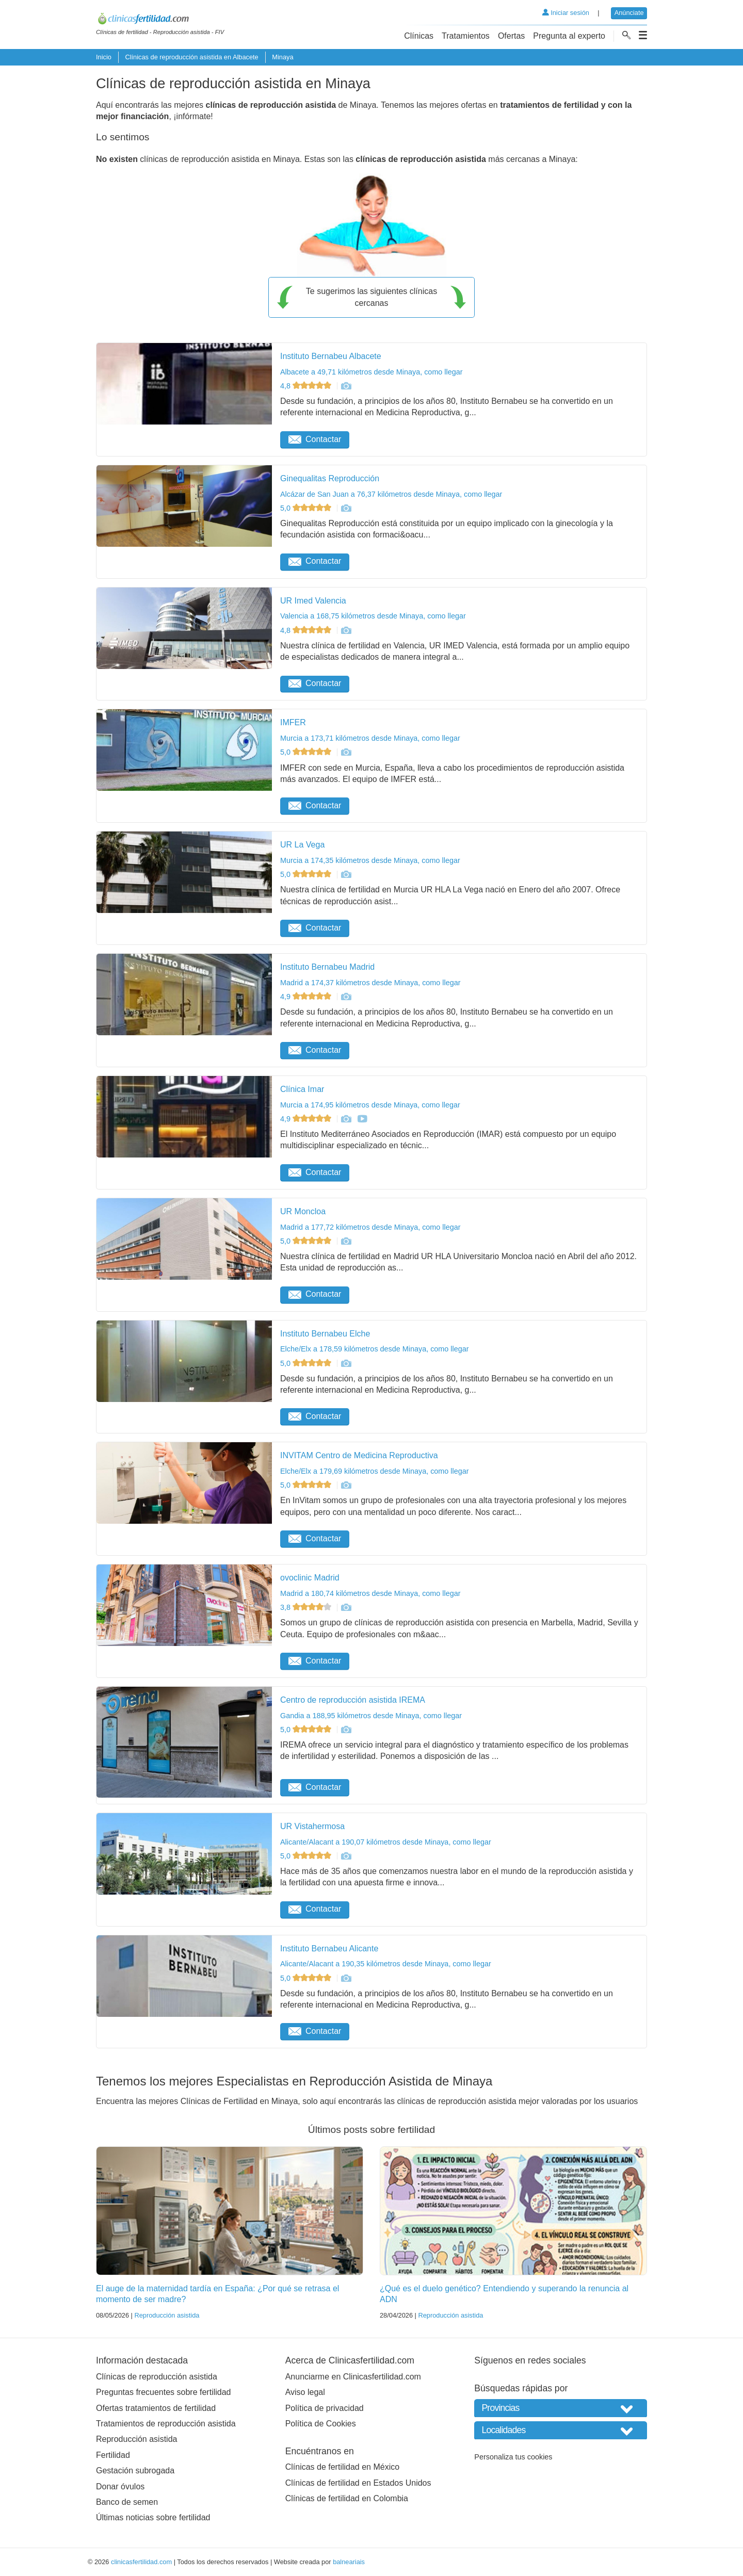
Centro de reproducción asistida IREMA (352, 1699)
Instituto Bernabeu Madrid (327, 967)
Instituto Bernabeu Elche (325, 1333)
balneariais (349, 2562)
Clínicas (418, 35)
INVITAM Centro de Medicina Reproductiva (359, 1455)
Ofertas (511, 35)
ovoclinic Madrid (310, 1577)
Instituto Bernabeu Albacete (330, 356)
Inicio (103, 57)
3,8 (306, 1607)
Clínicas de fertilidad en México (342, 2467)
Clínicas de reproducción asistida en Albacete (191, 57)
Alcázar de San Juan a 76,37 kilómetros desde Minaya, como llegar (391, 494)
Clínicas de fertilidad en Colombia (346, 2498)
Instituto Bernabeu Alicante (329, 1948)
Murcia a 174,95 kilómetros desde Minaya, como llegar (370, 1105)
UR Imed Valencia (313, 600)
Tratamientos (466, 35)
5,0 (306, 508)
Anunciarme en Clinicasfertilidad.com (353, 2376)
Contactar (314, 439)
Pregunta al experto (569, 35)
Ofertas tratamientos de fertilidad (156, 2408)
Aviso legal (305, 2392)
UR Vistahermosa (312, 1826)
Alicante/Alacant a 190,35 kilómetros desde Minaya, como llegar (385, 1964)
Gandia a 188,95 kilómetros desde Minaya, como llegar (371, 1715)
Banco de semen (127, 2502)
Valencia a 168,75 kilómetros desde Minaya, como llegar (373, 616)
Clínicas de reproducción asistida (156, 2376)
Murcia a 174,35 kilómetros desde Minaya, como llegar (370, 860)
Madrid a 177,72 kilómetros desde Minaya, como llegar (370, 1227)
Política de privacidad (324, 2408)
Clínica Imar (302, 1089)
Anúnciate (629, 13)
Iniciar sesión (565, 13)
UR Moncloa (303, 1211)
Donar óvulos (120, 2486)
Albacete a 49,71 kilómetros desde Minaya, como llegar (371, 372)
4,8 (306, 386)
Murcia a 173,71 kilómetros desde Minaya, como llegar (370, 738)
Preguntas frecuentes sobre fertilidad (163, 2392)
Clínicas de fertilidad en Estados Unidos (358, 2483)
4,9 (306, 996)
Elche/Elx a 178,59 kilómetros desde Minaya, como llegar (374, 1349)
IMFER (293, 722)
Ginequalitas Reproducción (329, 478)
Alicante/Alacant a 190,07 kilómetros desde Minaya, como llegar (385, 1842)
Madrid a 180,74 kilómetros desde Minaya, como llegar (370, 1593)
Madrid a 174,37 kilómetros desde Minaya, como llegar (370, 983)
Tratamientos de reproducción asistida (166, 2423)
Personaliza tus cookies (513, 2457)
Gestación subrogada (135, 2470)
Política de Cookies (320, 2423)
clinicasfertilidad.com (141, 2562)
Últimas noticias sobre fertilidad (153, 2517)
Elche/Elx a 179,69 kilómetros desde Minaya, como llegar (374, 1471)
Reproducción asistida (166, 2315)
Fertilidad (113, 2455)
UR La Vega (302, 844)
